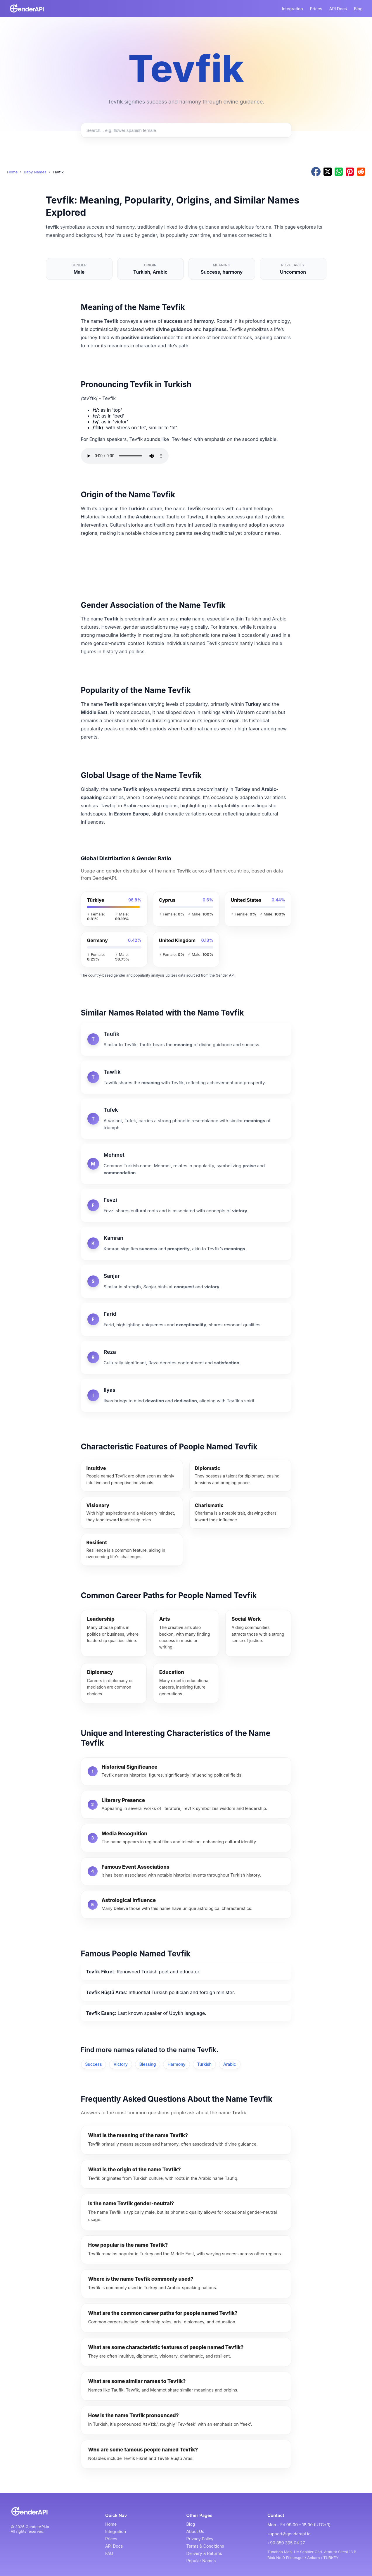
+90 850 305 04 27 (286, 2542)
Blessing (147, 2064)
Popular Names (201, 2560)
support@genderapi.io (288, 2533)
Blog (358, 8)
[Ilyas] (186, 1395)
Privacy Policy (200, 2538)
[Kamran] (186, 1243)
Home (12, 172)
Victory (120, 2064)
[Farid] (186, 1319)
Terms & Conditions (205, 2546)
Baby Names (35, 172)
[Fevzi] (186, 1205)
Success (93, 2064)
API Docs (338, 8)
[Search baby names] (186, 130)
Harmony (176, 2064)
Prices (316, 8)
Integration (292, 8)
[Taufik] (186, 1039)
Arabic (229, 2064)
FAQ (109, 2553)
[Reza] (186, 1357)
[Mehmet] (186, 1164)
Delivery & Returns (204, 2553)
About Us (195, 2531)
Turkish (204, 2064)
